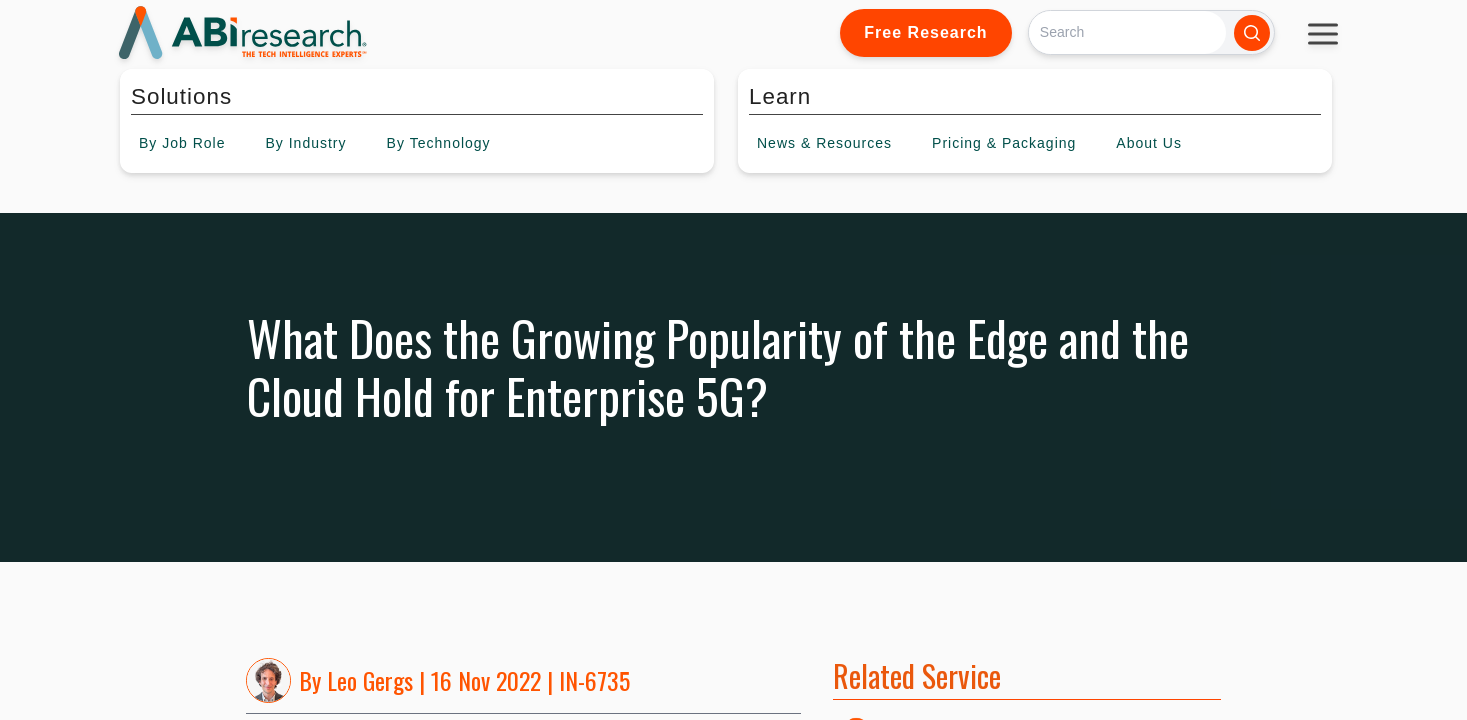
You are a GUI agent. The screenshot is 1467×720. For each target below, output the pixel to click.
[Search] (1127, 32)
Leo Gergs (370, 680)
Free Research (925, 32)
